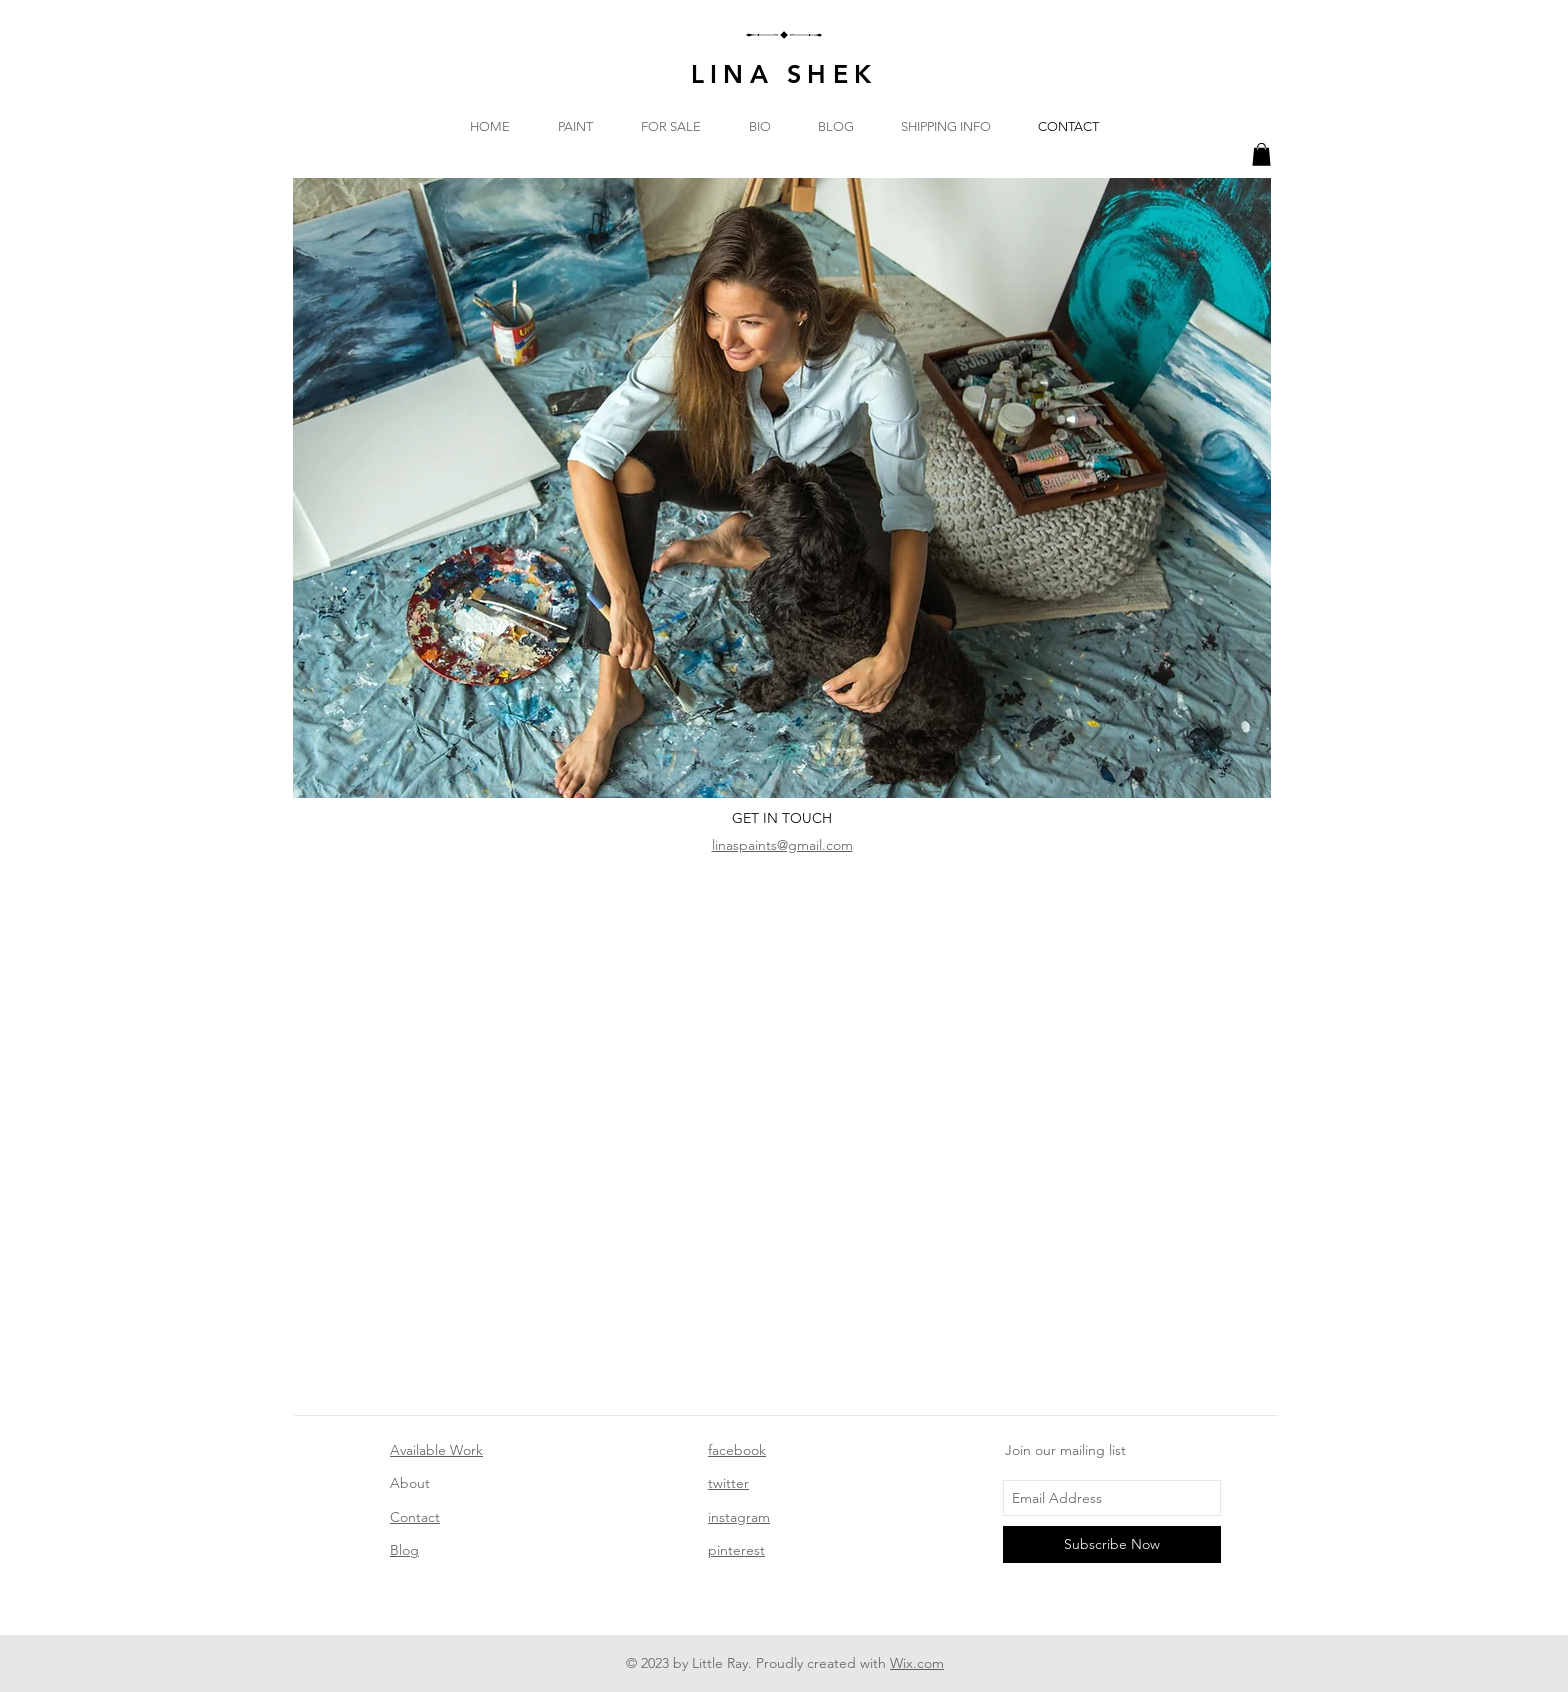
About (410, 1483)
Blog (404, 1550)
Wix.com (917, 1663)
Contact (415, 1517)
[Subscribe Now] (1112, 1544)
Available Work (436, 1450)
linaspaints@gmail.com (782, 845)
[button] (1261, 154)
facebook (737, 1450)
